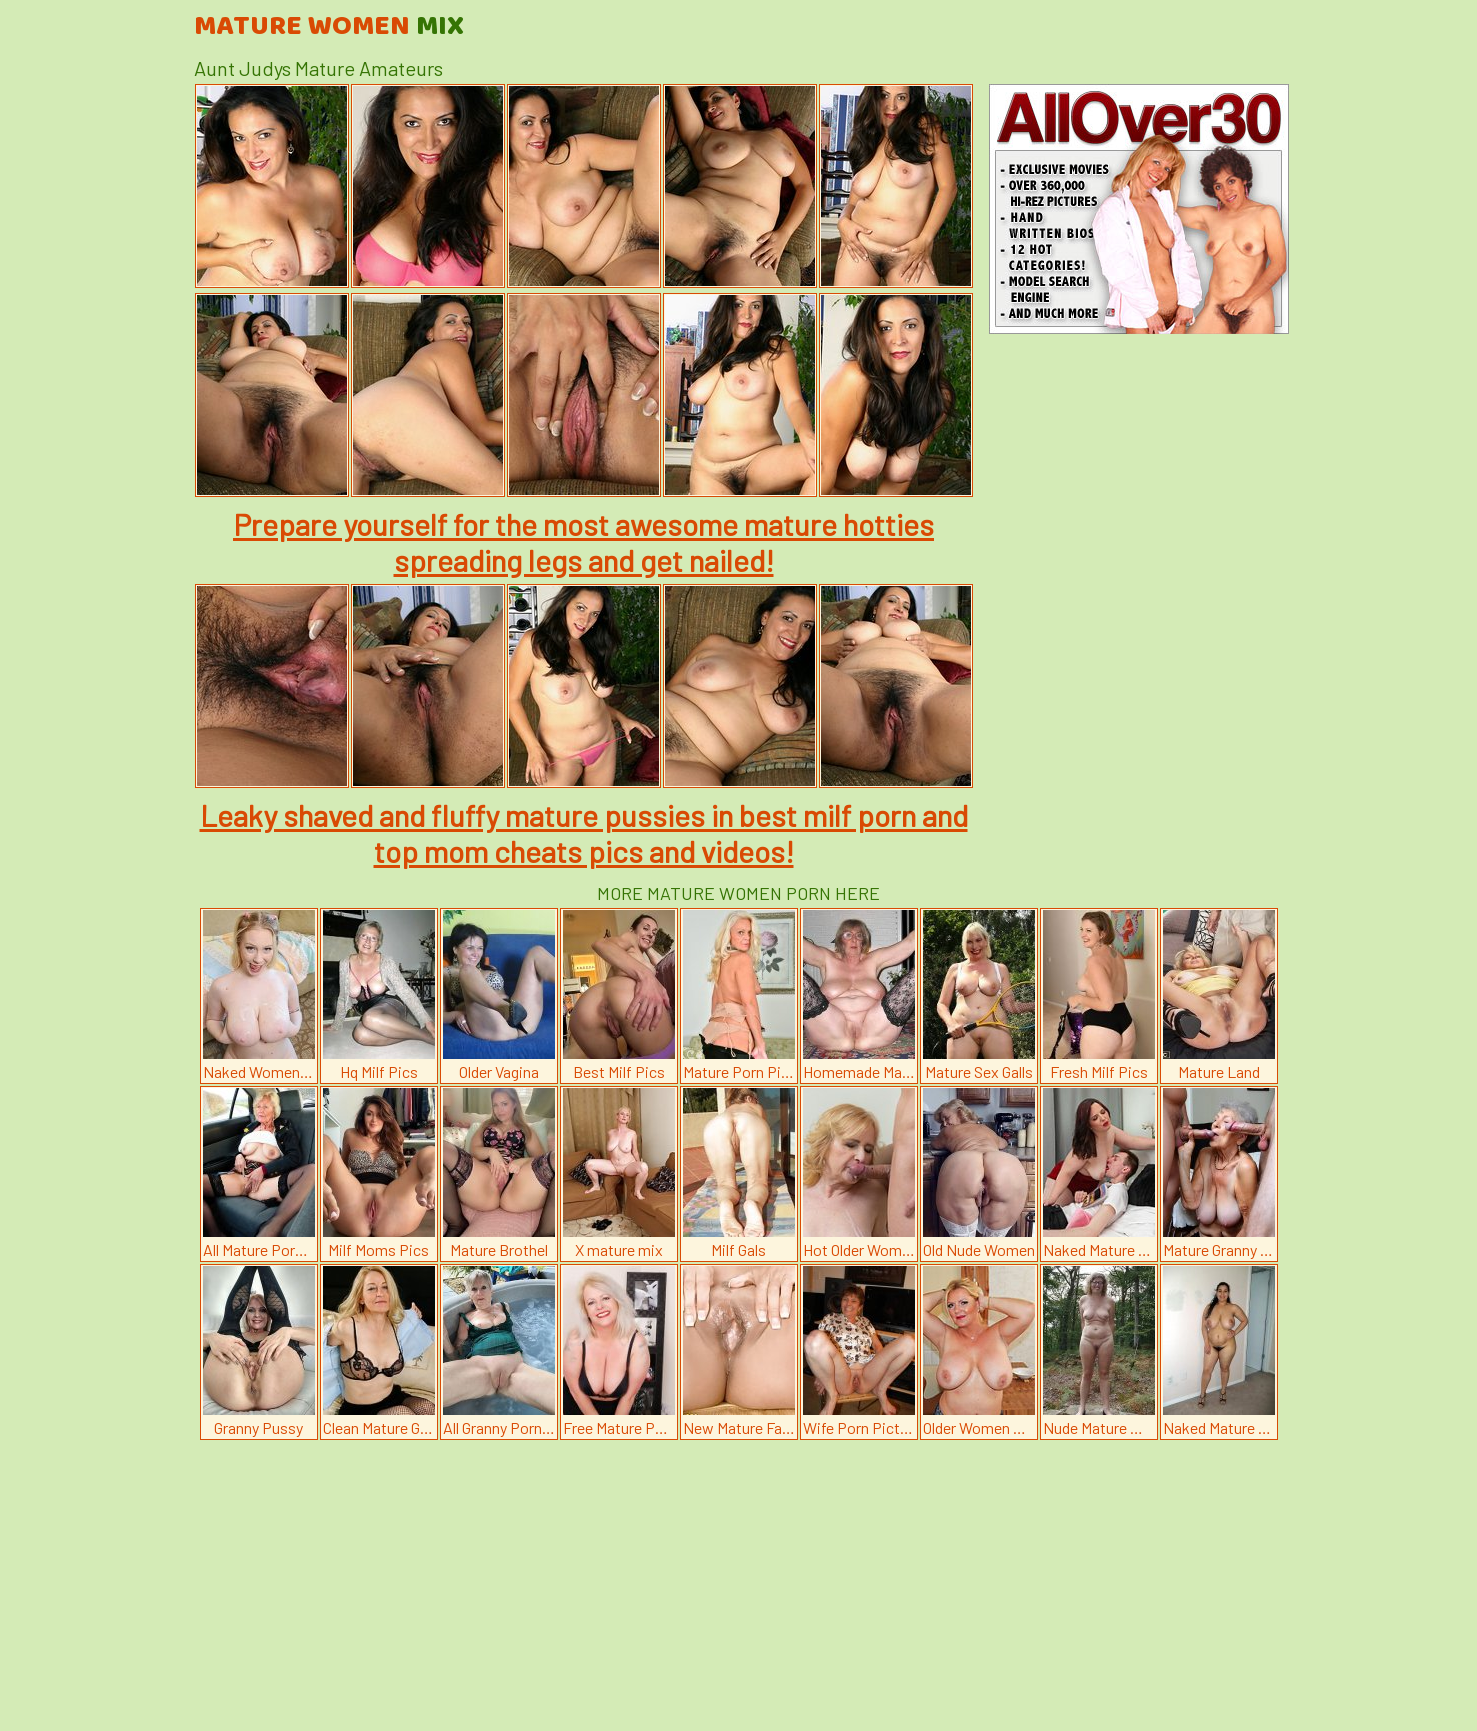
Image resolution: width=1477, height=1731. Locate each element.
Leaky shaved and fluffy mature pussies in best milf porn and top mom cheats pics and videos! (584, 833)
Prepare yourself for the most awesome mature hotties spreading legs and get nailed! (583, 542)
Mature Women (329, 27)
